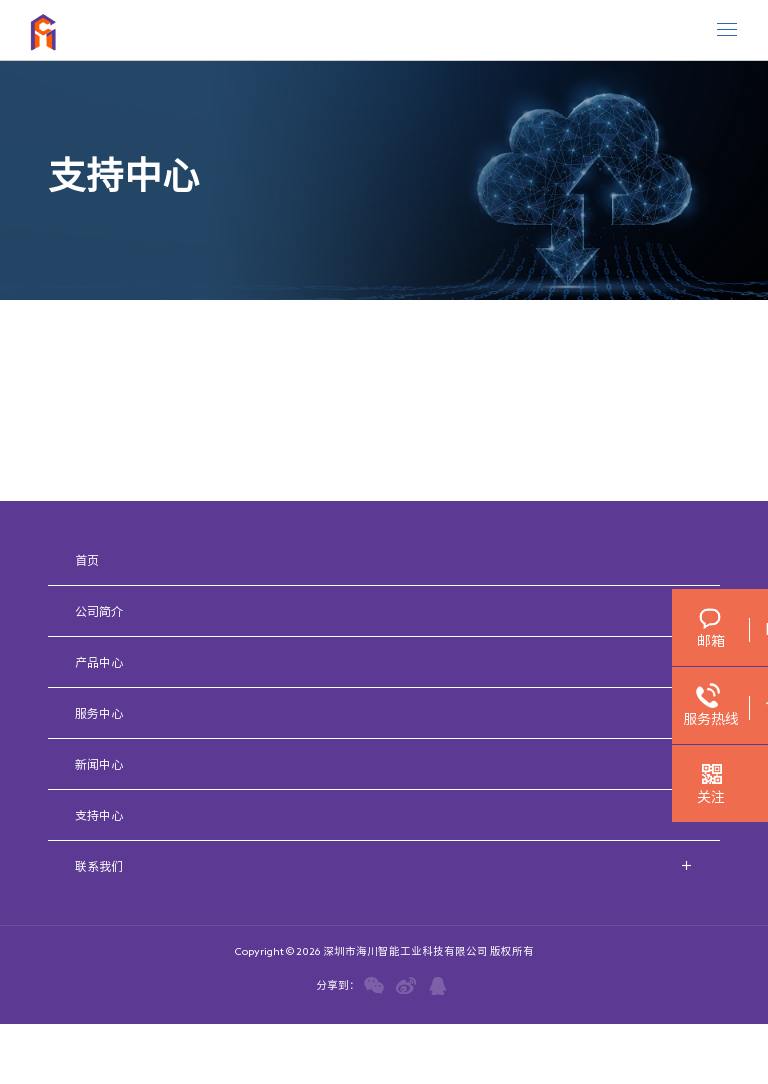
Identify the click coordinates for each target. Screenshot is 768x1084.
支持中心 (99, 815)
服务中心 (99, 713)
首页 (87, 560)
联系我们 (99, 866)
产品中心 (99, 662)
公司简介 (99, 611)
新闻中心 (99, 764)
